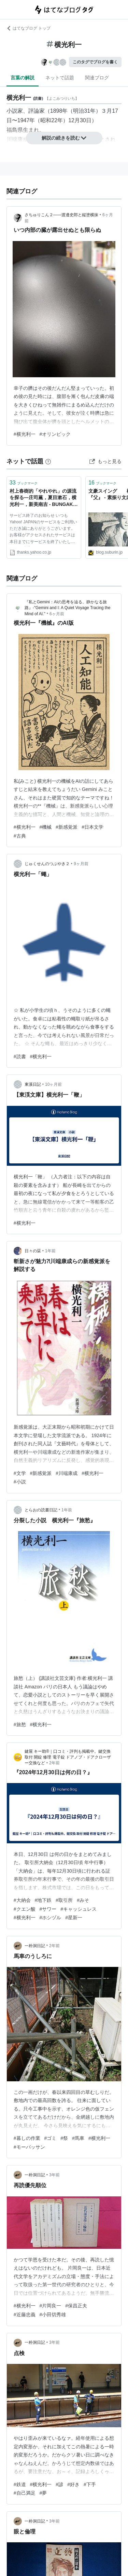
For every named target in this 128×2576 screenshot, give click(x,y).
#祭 (64, 2138)
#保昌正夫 (76, 2305)
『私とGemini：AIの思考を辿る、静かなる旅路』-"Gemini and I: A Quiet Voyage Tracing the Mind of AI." (68, 608)
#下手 (90, 2484)
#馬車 (78, 2138)
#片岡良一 (50, 2305)
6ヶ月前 (56, 613)
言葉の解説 (22, 77)
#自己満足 (24, 2493)
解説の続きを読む (64, 138)
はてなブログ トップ (28, 28)
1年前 (50, 1251)
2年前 (54, 1763)
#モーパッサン (29, 2147)
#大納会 (22, 1900)
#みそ (83, 1900)
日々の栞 (33, 1251)
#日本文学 (92, 827)
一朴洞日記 (35, 1945)
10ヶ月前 (53, 1084)
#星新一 (73, 1917)
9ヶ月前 (81, 863)
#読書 (20, 1056)
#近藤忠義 (24, 2314)
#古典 (20, 836)
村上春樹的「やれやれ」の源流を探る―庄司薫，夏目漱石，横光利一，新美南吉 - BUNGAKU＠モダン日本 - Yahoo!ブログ (43, 498)
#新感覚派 (66, 827)
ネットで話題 (59, 77)
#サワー (48, 1909)
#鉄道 (20, 2484)
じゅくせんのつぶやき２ (47, 863)
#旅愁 (20, 1724)
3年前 (54, 2175)
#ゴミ (50, 2138)
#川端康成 (66, 1473)
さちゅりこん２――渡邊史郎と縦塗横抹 (61, 214)
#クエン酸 (24, 1909)
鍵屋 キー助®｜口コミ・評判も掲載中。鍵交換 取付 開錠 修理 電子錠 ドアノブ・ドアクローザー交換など (68, 1757)
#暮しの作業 (27, 2138)
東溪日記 (33, 1084)
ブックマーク (24, 483)
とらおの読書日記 (41, 1510)
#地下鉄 (43, 1900)
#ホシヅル (50, 1917)
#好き (73, 2484)
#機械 (46, 827)
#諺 (59, 2484)
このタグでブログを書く (95, 62)
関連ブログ (97, 77)
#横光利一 (24, 434)
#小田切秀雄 (53, 2314)
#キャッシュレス (78, 1909)
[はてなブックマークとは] (48, 461)
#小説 (20, 1481)
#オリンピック (55, 434)
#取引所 (64, 1900)
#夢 (43, 2493)
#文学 (20, 1473)
